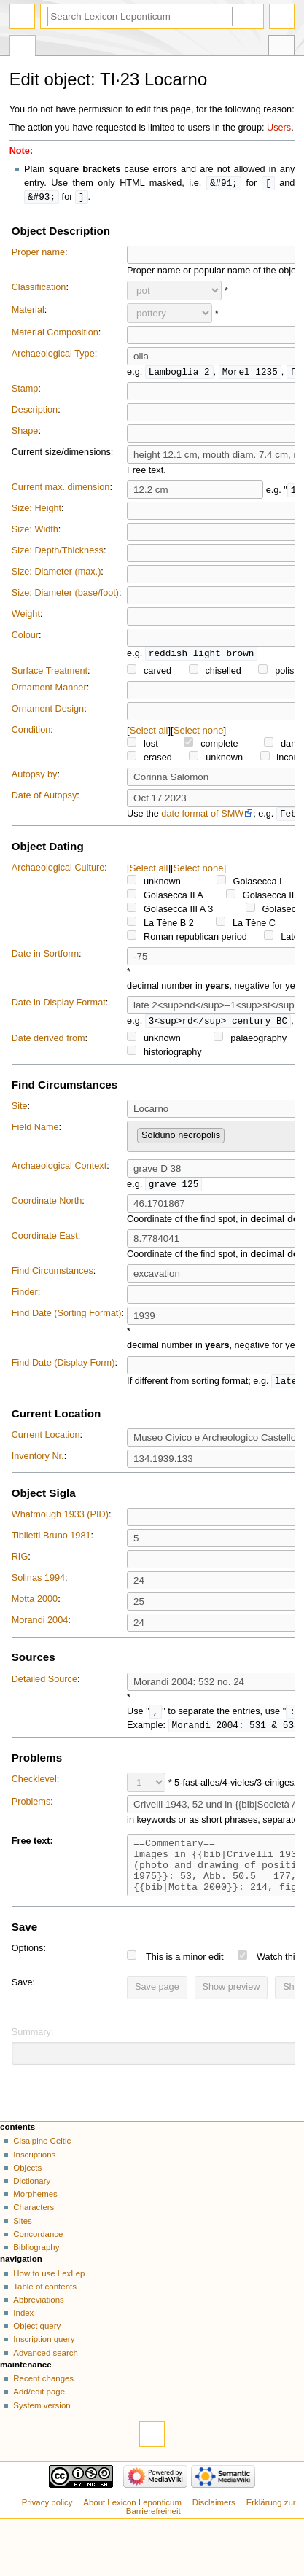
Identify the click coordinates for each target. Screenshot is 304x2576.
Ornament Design (48, 712)
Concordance (38, 2255)
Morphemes (35, 2215)
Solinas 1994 (38, 1586)
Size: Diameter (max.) (56, 574)
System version (41, 2426)
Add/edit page (39, 2412)
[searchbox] (231, 1138)
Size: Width (35, 531)
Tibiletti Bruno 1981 (51, 1544)
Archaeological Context (59, 1171)
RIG (20, 1565)
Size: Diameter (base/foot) (65, 595)
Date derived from (48, 1043)
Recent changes (43, 2399)
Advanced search (45, 2374)
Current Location (46, 1444)
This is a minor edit (184, 1978)
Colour (25, 637)
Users (279, 127)
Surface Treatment (49, 674)
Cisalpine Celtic (42, 2161)
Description (35, 412)
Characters (33, 2228)
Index (23, 2334)
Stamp (25, 391)
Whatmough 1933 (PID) (60, 1523)
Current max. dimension (61, 489)
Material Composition (55, 334)
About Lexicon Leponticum (132, 2523)
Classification (39, 289)
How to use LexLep (49, 2294)
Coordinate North (47, 1207)
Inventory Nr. (38, 1465)
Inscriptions (34, 2175)
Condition (31, 733)
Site (20, 1111)
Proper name (38, 254)
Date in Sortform (45, 957)
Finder (25, 1299)
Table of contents (45, 2307)
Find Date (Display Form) (63, 1371)
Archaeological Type (53, 355)
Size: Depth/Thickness (58, 553)
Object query (37, 2347)
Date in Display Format (59, 1007)
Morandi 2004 (40, 1629)
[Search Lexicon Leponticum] (140, 16)
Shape (25, 433)
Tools (281, 47)
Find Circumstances (52, 1278)
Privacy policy (47, 2523)
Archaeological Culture (58, 871)
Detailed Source (44, 1688)
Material (28, 311)
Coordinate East (45, 1242)
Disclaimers (213, 2523)
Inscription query (43, 2360)
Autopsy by (35, 777)
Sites (22, 2242)
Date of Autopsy (44, 798)
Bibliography (36, 2268)
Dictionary (31, 2202)
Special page (22, 47)
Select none (199, 733)
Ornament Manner (49, 690)
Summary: (33, 2053)
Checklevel (34, 1789)
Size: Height (36, 510)
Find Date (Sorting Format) (67, 1320)
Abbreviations (38, 2320)
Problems (31, 1812)
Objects (27, 2188)
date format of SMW (202, 817)
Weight (26, 616)
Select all (149, 733)
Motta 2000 (35, 1608)
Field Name (35, 1132)
